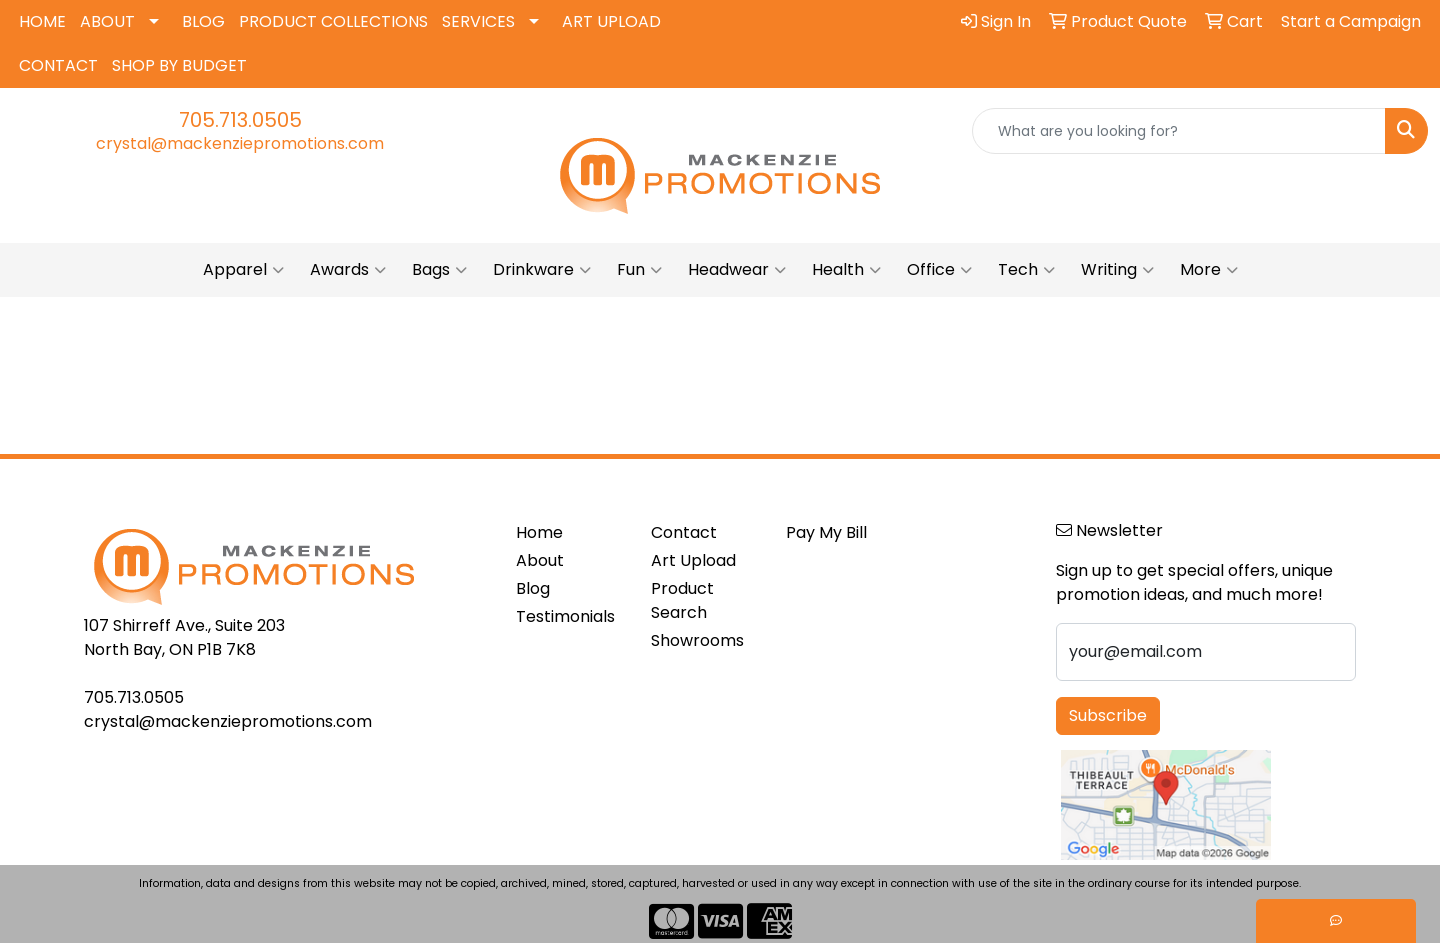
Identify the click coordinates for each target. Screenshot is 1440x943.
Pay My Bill (826, 532)
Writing (1117, 270)
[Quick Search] (1179, 131)
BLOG (203, 21)
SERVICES (478, 21)
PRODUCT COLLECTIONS (333, 21)
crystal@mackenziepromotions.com (240, 143)
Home (539, 532)
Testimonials (565, 616)
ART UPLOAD (611, 21)
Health (846, 270)
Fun (639, 270)
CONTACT (58, 65)
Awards (348, 270)
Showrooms (697, 640)
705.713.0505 (240, 120)
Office (939, 270)
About (540, 560)
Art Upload (693, 560)
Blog (533, 588)
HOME (42, 21)
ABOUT (107, 21)
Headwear (737, 270)
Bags (439, 270)
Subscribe (1108, 715)
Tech (1026, 270)
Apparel (243, 270)
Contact (684, 532)
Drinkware (542, 270)
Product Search (682, 600)
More (1209, 270)
